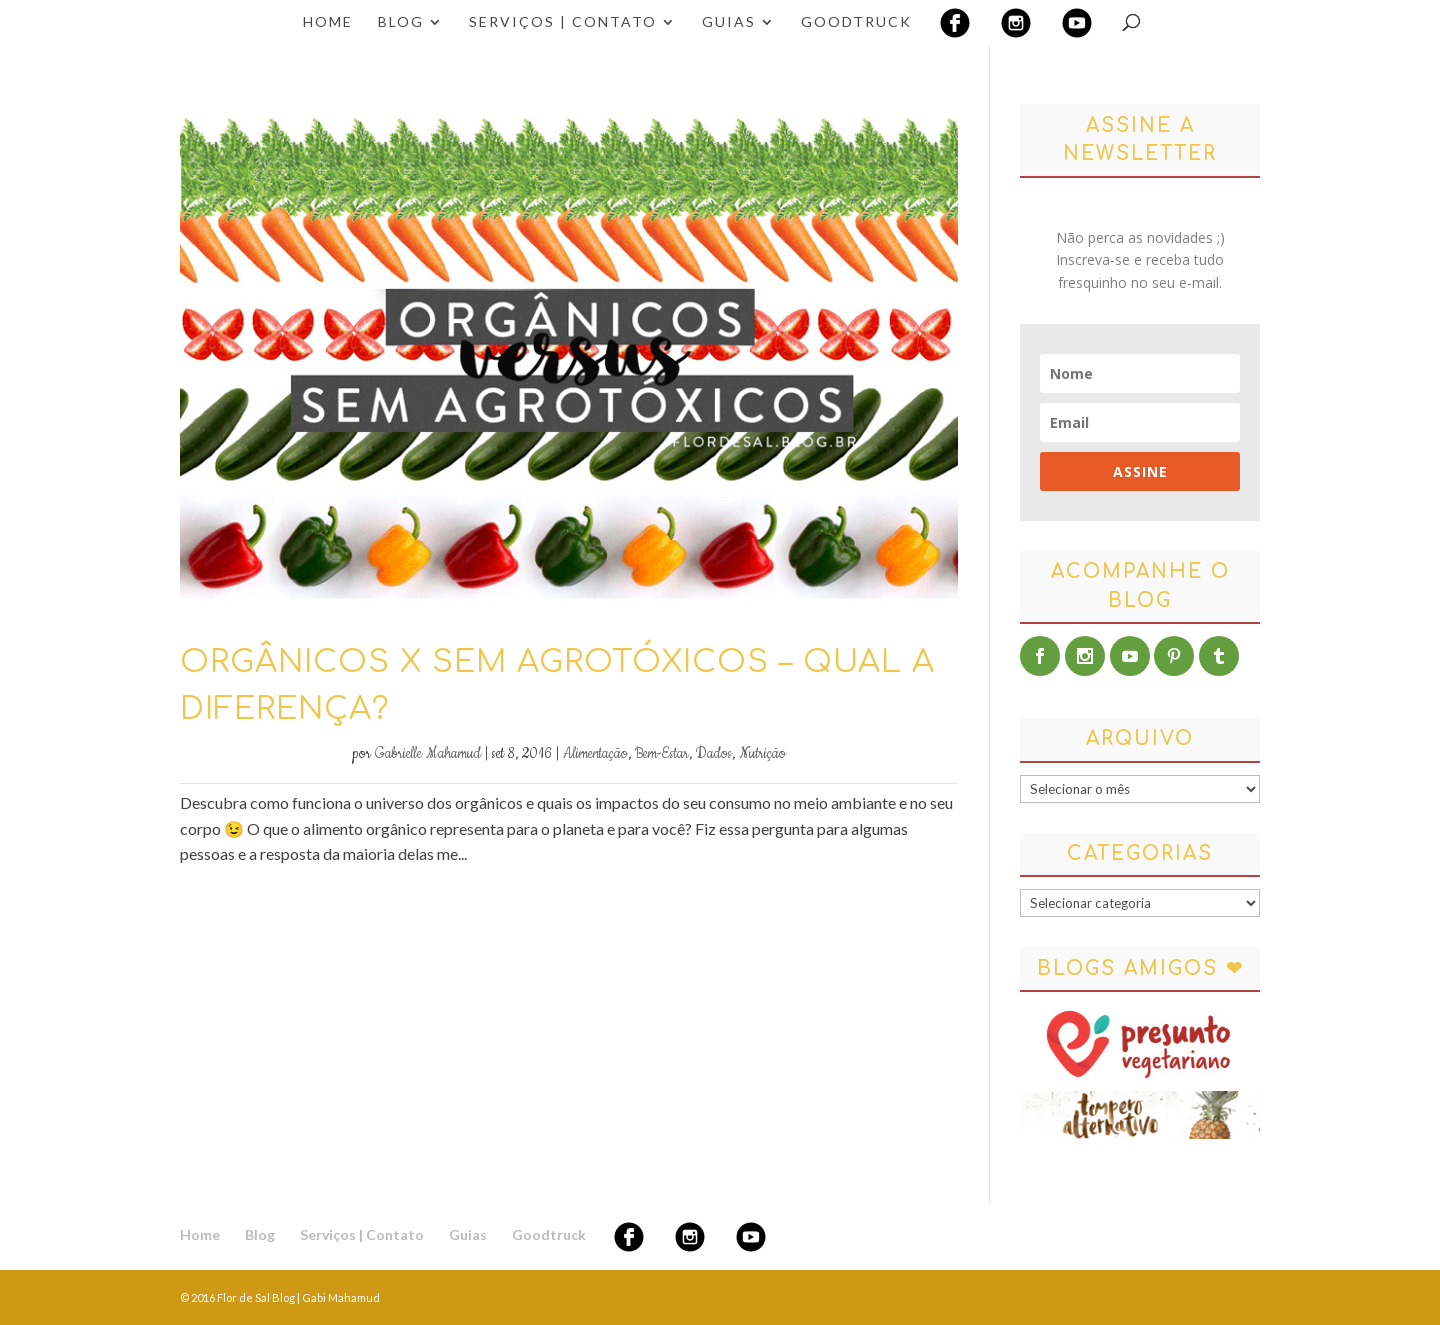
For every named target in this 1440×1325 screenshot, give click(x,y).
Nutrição (762, 754)
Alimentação (595, 754)
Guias (729, 22)
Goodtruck (856, 22)
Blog (401, 22)
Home (328, 22)
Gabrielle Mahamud (428, 754)
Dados (714, 754)
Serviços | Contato (563, 22)
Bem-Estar (662, 754)
